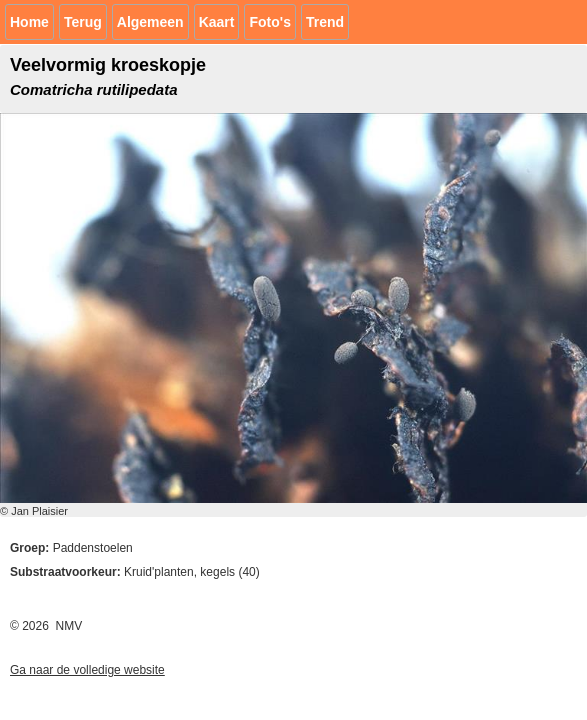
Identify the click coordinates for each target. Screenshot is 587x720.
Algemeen (150, 22)
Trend (325, 22)
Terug (83, 22)
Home (29, 22)
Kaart (217, 22)
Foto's (269, 22)
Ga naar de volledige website (87, 670)
